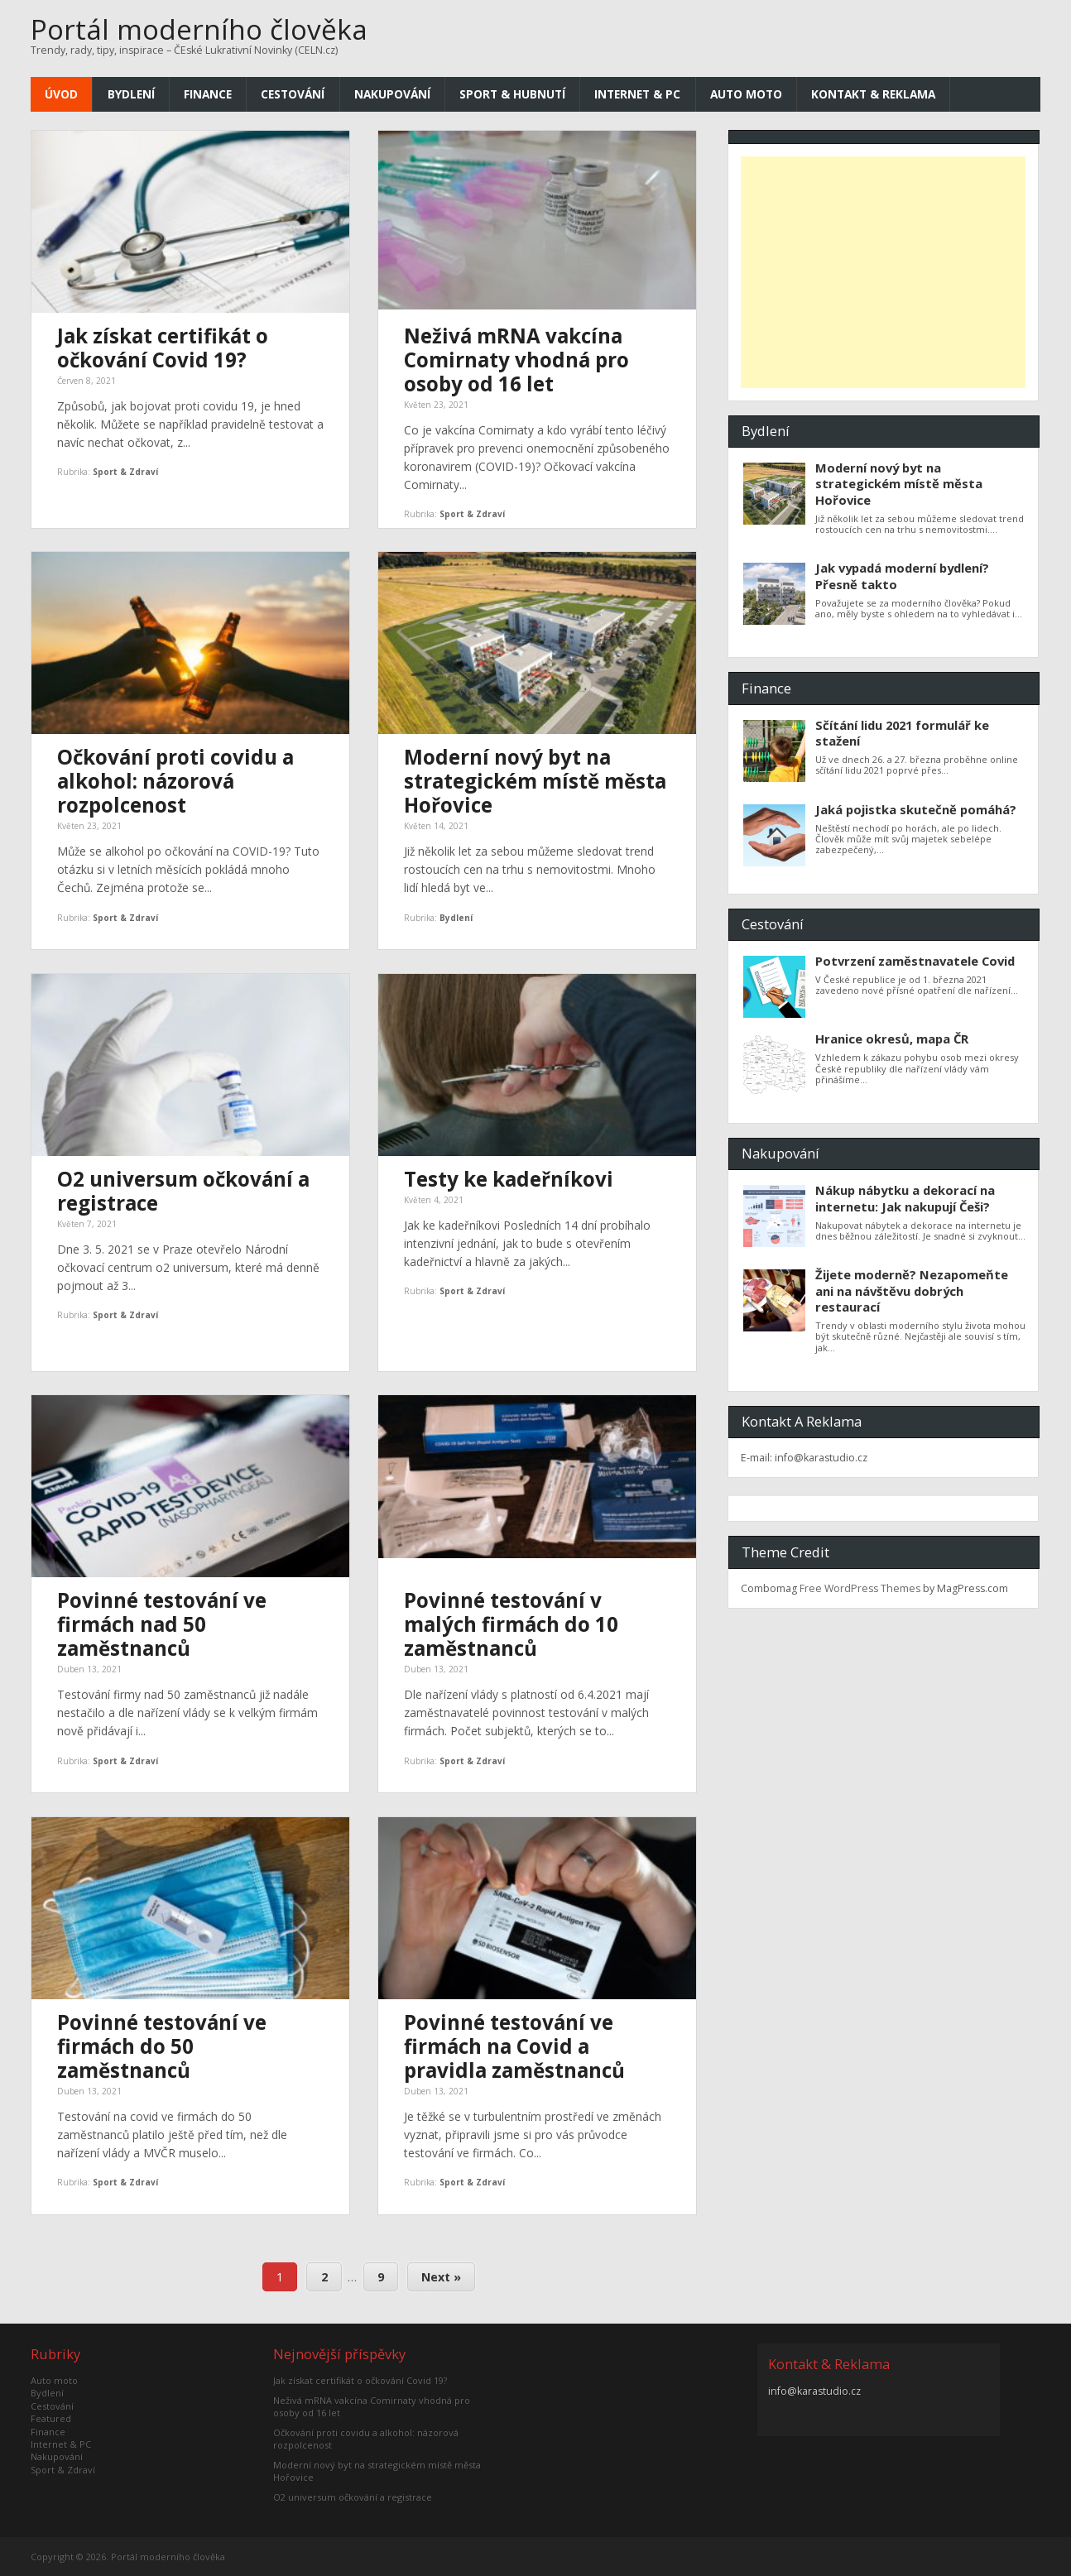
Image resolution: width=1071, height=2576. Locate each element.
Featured (51, 2418)
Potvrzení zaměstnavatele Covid (915, 960)
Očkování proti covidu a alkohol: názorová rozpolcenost (175, 781)
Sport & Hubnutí (512, 94)
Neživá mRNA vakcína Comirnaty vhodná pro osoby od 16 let (516, 360)
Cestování (292, 94)
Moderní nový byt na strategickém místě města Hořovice (535, 781)
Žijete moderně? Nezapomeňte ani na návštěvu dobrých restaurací (911, 1290)
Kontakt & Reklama (873, 94)
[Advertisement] (883, 272)
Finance (208, 94)
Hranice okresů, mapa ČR (891, 1038)
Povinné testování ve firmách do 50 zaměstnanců (162, 2046)
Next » (441, 2277)
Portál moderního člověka (199, 29)
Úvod (61, 94)
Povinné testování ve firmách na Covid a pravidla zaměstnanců (514, 2046)
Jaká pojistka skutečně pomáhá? (915, 809)
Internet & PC (637, 94)
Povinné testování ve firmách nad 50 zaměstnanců (162, 1624)
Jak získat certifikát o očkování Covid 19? (162, 348)
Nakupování (392, 94)
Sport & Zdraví (125, 471)
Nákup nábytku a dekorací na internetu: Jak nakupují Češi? (905, 1198)
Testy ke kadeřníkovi (508, 1179)
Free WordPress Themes (860, 1588)
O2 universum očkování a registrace (183, 1191)
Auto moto (746, 94)
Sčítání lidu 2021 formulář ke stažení (902, 733)
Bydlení (131, 94)
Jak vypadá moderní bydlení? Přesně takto (902, 575)
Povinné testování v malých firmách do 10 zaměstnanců (511, 1624)
